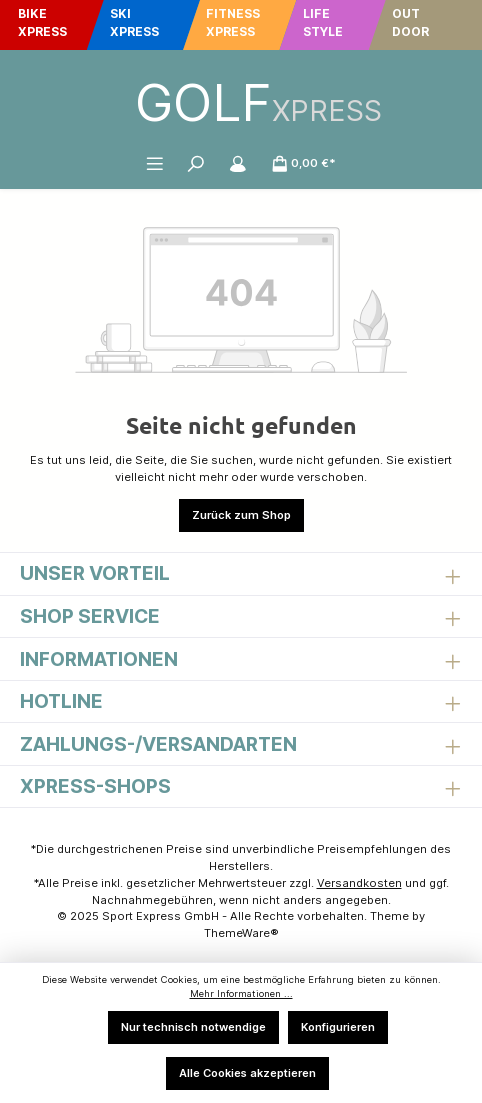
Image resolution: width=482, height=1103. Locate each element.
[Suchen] (196, 163)
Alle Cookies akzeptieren (247, 1073)
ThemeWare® (241, 933)
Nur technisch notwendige (193, 1027)
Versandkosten (359, 883)
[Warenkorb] (304, 163)
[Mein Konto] (238, 163)
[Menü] (155, 163)
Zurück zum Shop (241, 515)
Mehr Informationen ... (241, 993)
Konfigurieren (338, 1027)
